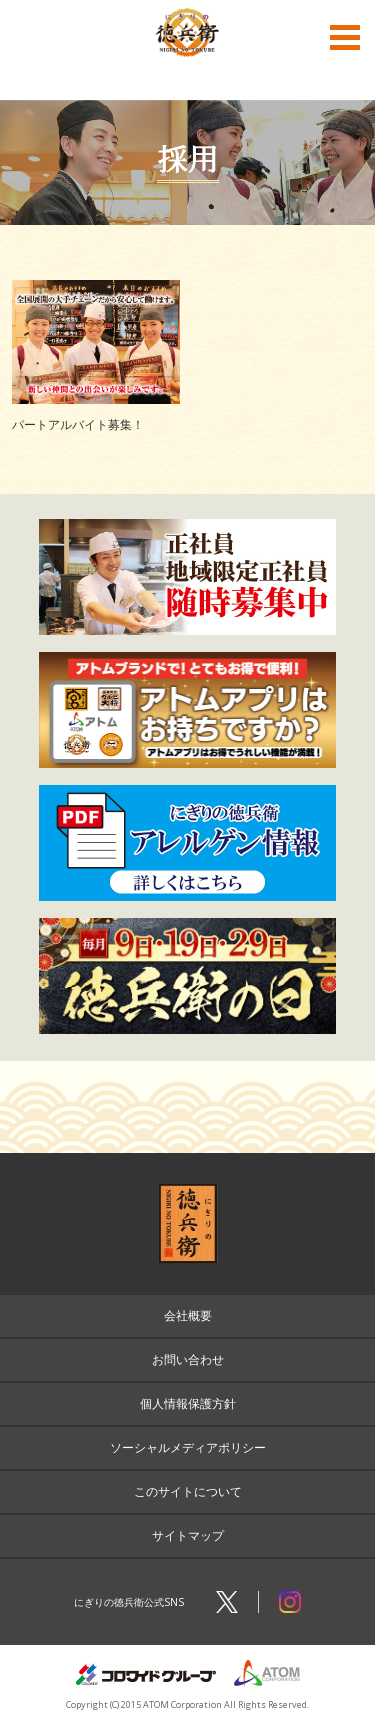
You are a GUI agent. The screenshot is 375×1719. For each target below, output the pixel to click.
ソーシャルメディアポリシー (188, 1447)
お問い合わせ (188, 1359)
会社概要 (188, 1315)
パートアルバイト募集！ (78, 424)
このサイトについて (188, 1491)
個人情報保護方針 (188, 1403)
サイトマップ (188, 1535)
